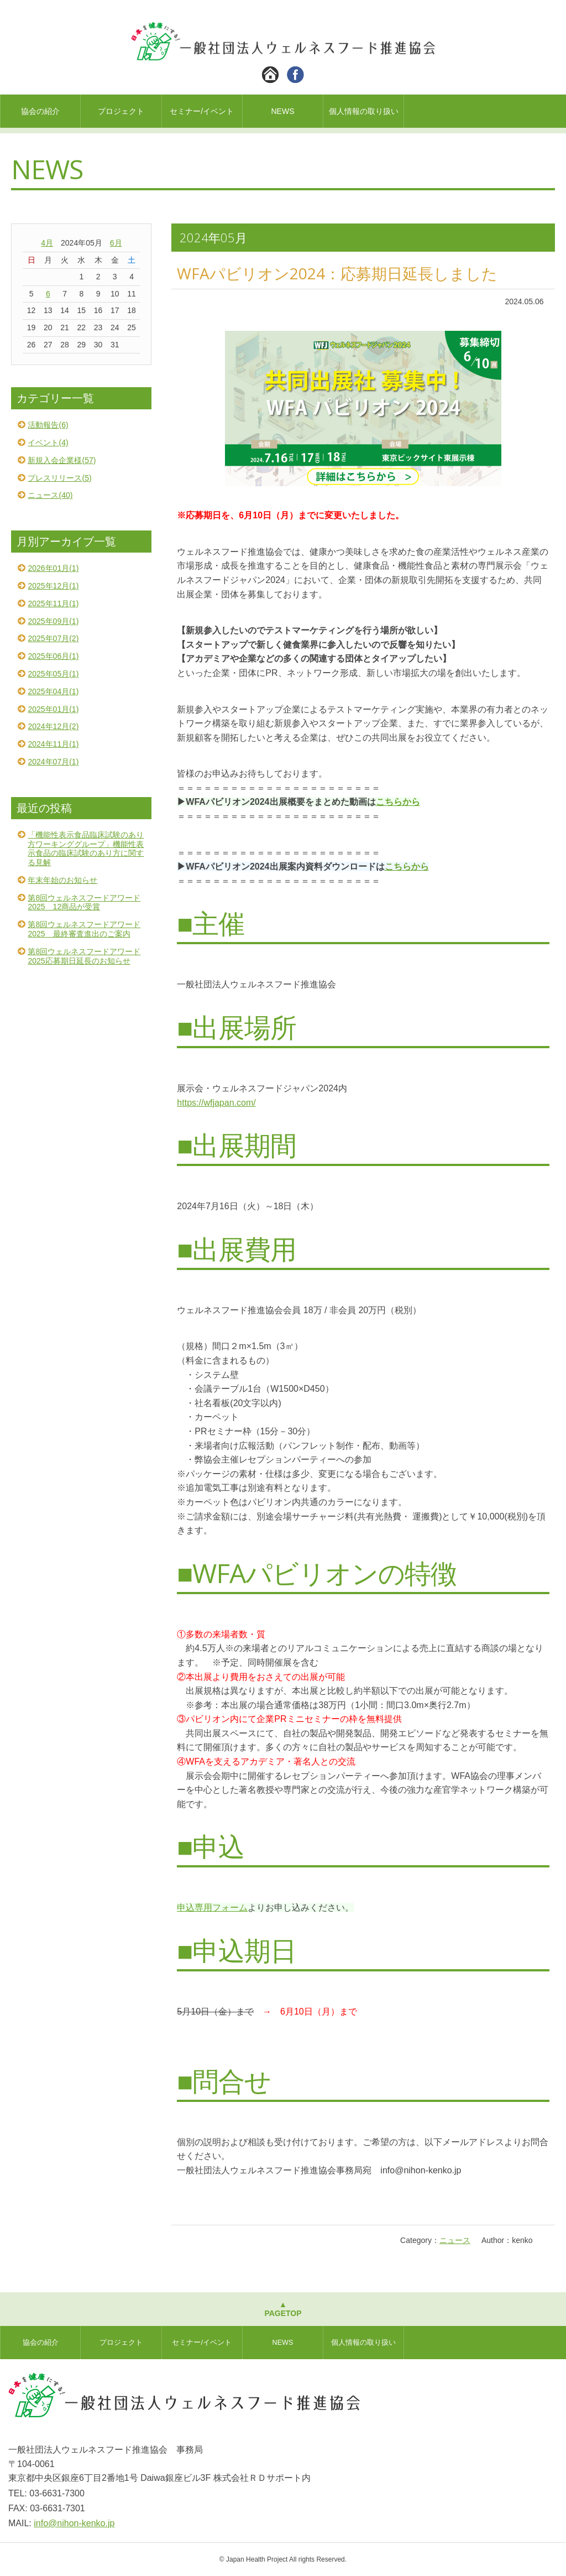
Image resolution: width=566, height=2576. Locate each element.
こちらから (398, 801)
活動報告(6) (48, 424)
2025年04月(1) (53, 691)
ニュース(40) (50, 495)
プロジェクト (121, 111)
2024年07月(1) (53, 761)
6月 (116, 242)
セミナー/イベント (202, 111)
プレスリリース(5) (59, 477)
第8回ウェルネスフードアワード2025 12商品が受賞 (84, 902)
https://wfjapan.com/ (216, 1102)
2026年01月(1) (53, 568)
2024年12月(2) (53, 726)
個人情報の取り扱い (364, 111)
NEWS (282, 111)
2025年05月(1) (53, 673)
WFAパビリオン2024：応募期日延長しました (337, 273)
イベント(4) (48, 442)
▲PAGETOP (282, 2309)
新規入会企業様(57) (62, 460)
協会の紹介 (40, 111)
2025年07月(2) (53, 638)
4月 (47, 242)
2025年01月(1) (53, 709)
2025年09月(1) (53, 621)
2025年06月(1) (53, 656)
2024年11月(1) (53, 744)
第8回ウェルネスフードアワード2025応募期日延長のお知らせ (84, 956)
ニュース (454, 2240)
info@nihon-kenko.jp (74, 2523)
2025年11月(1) (53, 603)
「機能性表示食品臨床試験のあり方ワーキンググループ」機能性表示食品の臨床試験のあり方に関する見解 (86, 848)
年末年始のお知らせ (62, 880)
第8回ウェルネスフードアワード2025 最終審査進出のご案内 (84, 929)
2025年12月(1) (53, 585)
